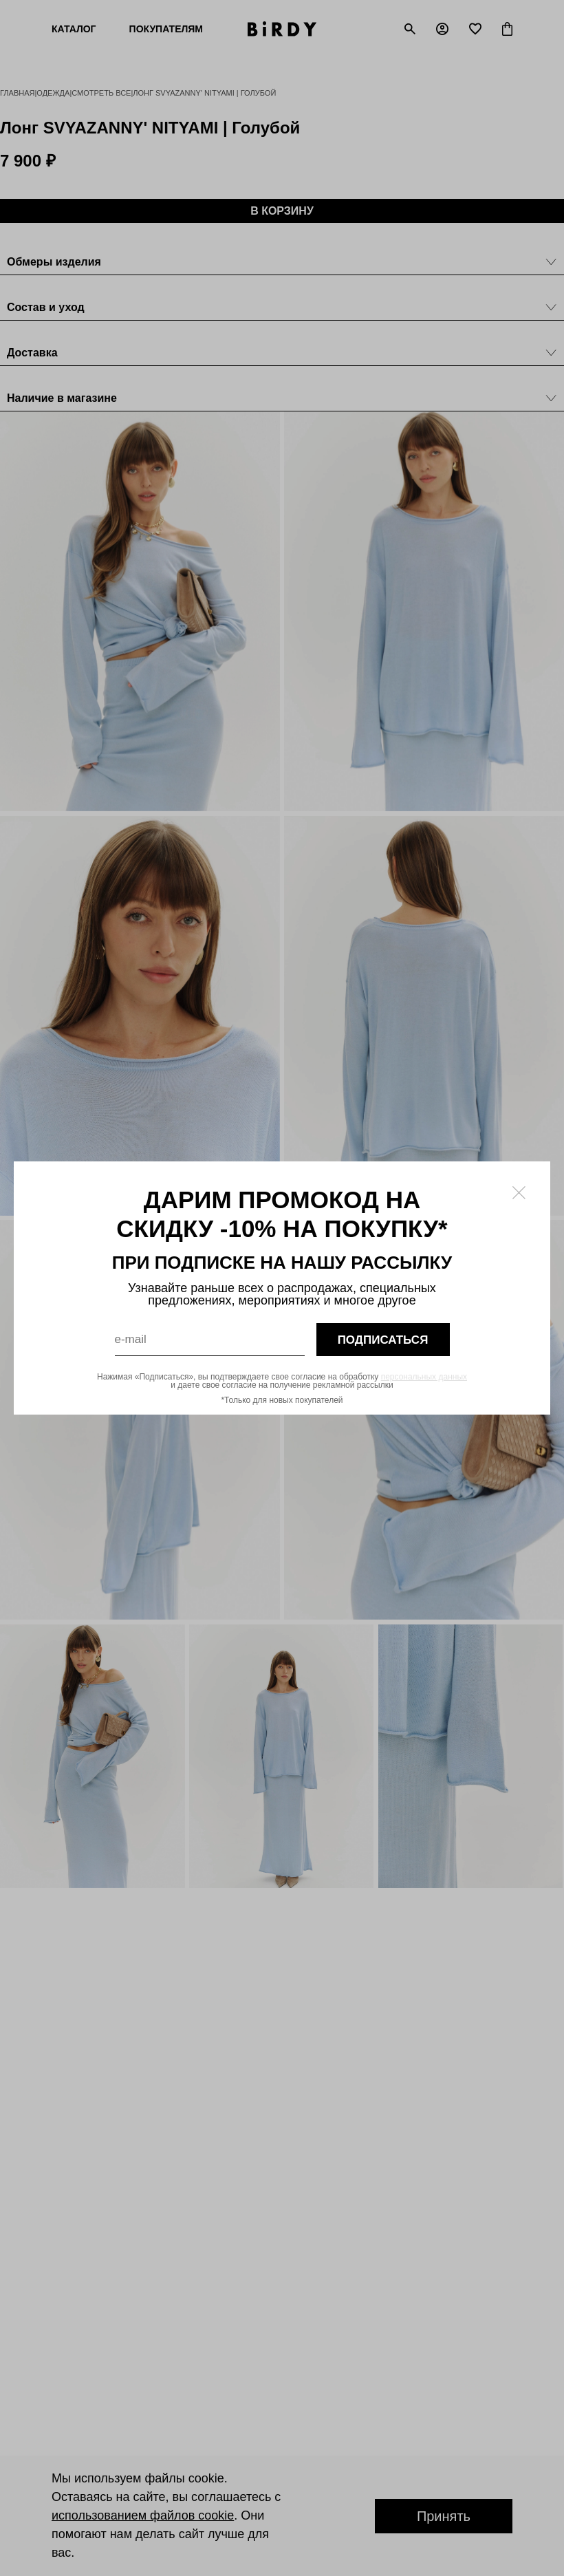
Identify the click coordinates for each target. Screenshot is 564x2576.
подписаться (383, 1339)
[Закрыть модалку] (518, 1192)
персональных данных (424, 1377)
